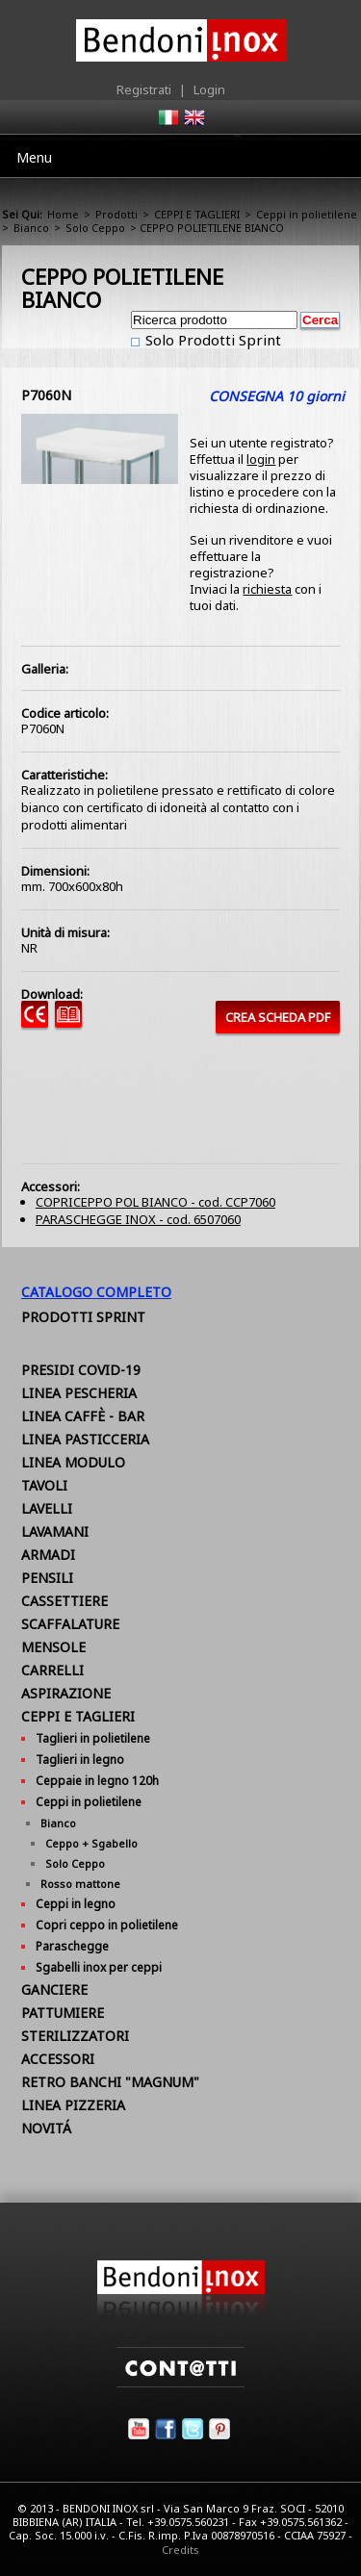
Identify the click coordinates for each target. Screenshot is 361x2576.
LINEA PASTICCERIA (85, 1439)
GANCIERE (54, 1989)
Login (209, 89)
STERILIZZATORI (75, 2036)
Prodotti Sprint (83, 1317)
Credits (180, 2549)
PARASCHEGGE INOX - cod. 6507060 (138, 1219)
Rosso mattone (80, 1883)
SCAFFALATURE (70, 1624)
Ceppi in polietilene (306, 214)
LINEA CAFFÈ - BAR (82, 1416)
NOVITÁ (46, 2128)
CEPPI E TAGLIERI (197, 214)
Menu (34, 157)
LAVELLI (46, 1508)
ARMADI (48, 1554)
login (260, 459)
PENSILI (47, 1578)
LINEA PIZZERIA (73, 2105)
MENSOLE (53, 1647)
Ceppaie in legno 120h (97, 1781)
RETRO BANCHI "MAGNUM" (110, 2082)
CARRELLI (52, 1670)
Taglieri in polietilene (93, 1738)
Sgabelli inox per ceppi (99, 1967)
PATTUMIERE (62, 2012)
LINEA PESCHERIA (79, 1393)
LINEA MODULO (73, 1462)
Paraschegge (72, 1946)
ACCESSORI (57, 2059)
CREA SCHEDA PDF (277, 1017)
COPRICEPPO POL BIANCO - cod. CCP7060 (155, 1202)
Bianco (31, 227)
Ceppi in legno (76, 1904)
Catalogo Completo (96, 1292)
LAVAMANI (55, 1531)
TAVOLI (44, 1485)
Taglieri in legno (80, 1759)
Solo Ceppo (95, 227)
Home (63, 214)
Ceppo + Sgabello (91, 1843)
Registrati (143, 89)
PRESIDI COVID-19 (81, 1370)
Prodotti (116, 214)
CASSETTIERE (64, 1601)
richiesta (267, 589)
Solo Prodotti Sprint (211, 339)
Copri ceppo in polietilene (107, 1925)
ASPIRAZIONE (66, 1693)
